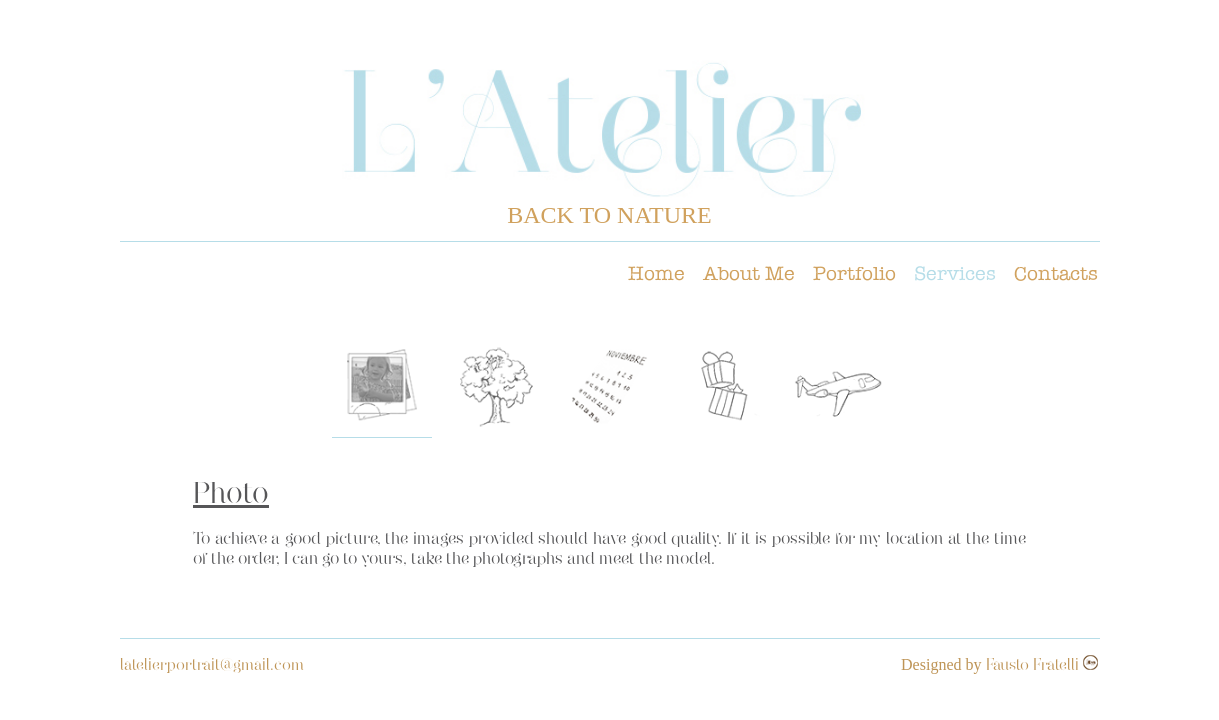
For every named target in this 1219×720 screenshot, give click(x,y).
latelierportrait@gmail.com (212, 666)
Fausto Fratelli (1034, 666)
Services (955, 273)
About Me (749, 273)
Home (656, 273)
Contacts (1056, 273)
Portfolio (854, 273)
